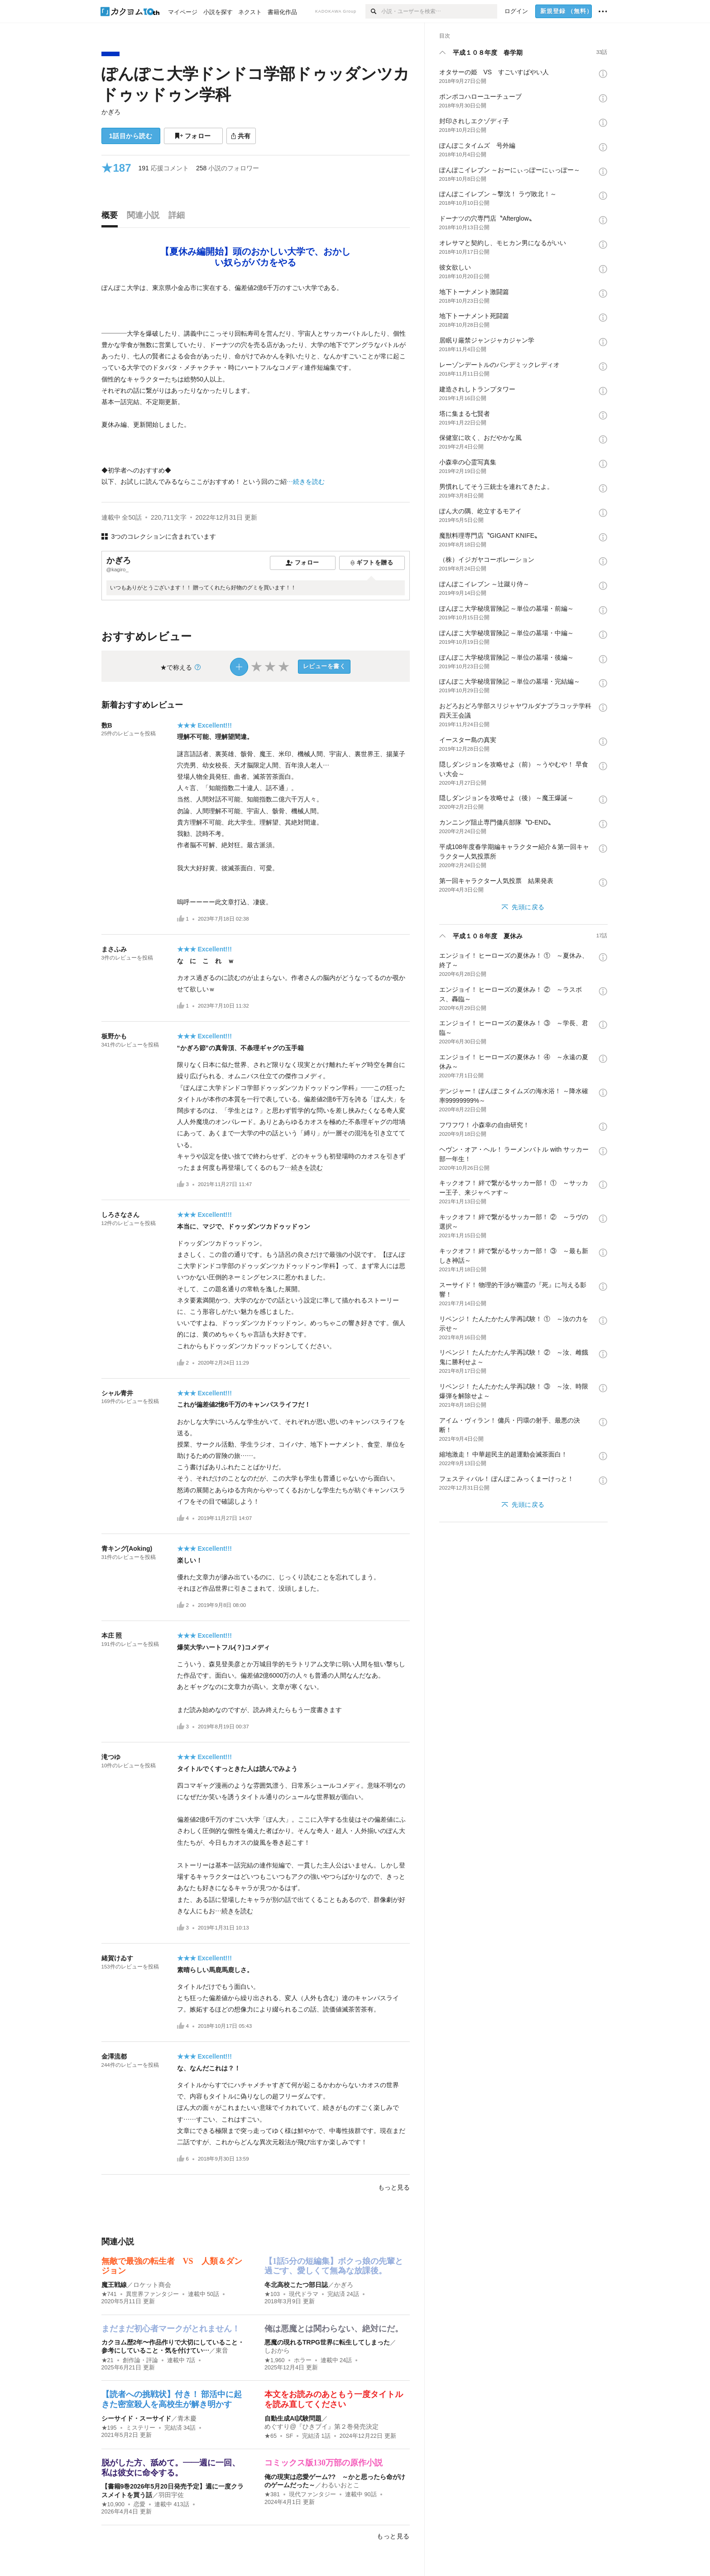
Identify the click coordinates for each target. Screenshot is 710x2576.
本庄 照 (111, 1635)
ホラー (303, 2360)
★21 (107, 2360)
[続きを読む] (255, 384)
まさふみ (114, 949)
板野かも (114, 1036)
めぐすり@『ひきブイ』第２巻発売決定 (321, 2426)
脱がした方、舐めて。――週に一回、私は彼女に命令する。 (170, 2467)
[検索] (373, 11)
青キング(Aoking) (127, 1548)
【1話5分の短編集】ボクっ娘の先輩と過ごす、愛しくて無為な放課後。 (333, 2266)
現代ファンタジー (312, 2494)
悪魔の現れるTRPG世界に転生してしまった (327, 2342)
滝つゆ (110, 1757)
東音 (222, 2350)
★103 (272, 2294)
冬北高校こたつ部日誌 (296, 2284)
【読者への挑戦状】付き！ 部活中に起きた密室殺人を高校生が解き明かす (171, 2399)
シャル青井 (117, 1393)
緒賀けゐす (117, 1958)
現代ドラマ (303, 2294)
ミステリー (140, 2428)
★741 (109, 2294)
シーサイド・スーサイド (136, 2418)
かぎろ (110, 112)
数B (106, 725)
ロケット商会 (152, 2284)
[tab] (111, 217)
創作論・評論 (140, 2360)
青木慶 (187, 2418)
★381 (272, 2494)
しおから (277, 2350)
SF (289, 2436)
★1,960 (274, 2360)
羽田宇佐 (171, 2495)
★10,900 (113, 2504)
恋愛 (139, 2504)
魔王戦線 (114, 2284)
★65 (270, 2436)
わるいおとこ (340, 2485)
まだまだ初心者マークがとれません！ (170, 2328)
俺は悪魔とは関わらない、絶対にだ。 (333, 2328)
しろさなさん (120, 1214)
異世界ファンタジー (152, 2294)
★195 (109, 2428)
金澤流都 (114, 2056)
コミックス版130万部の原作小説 (323, 2462)
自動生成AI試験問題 (292, 2418)
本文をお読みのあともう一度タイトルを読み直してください (333, 2399)
